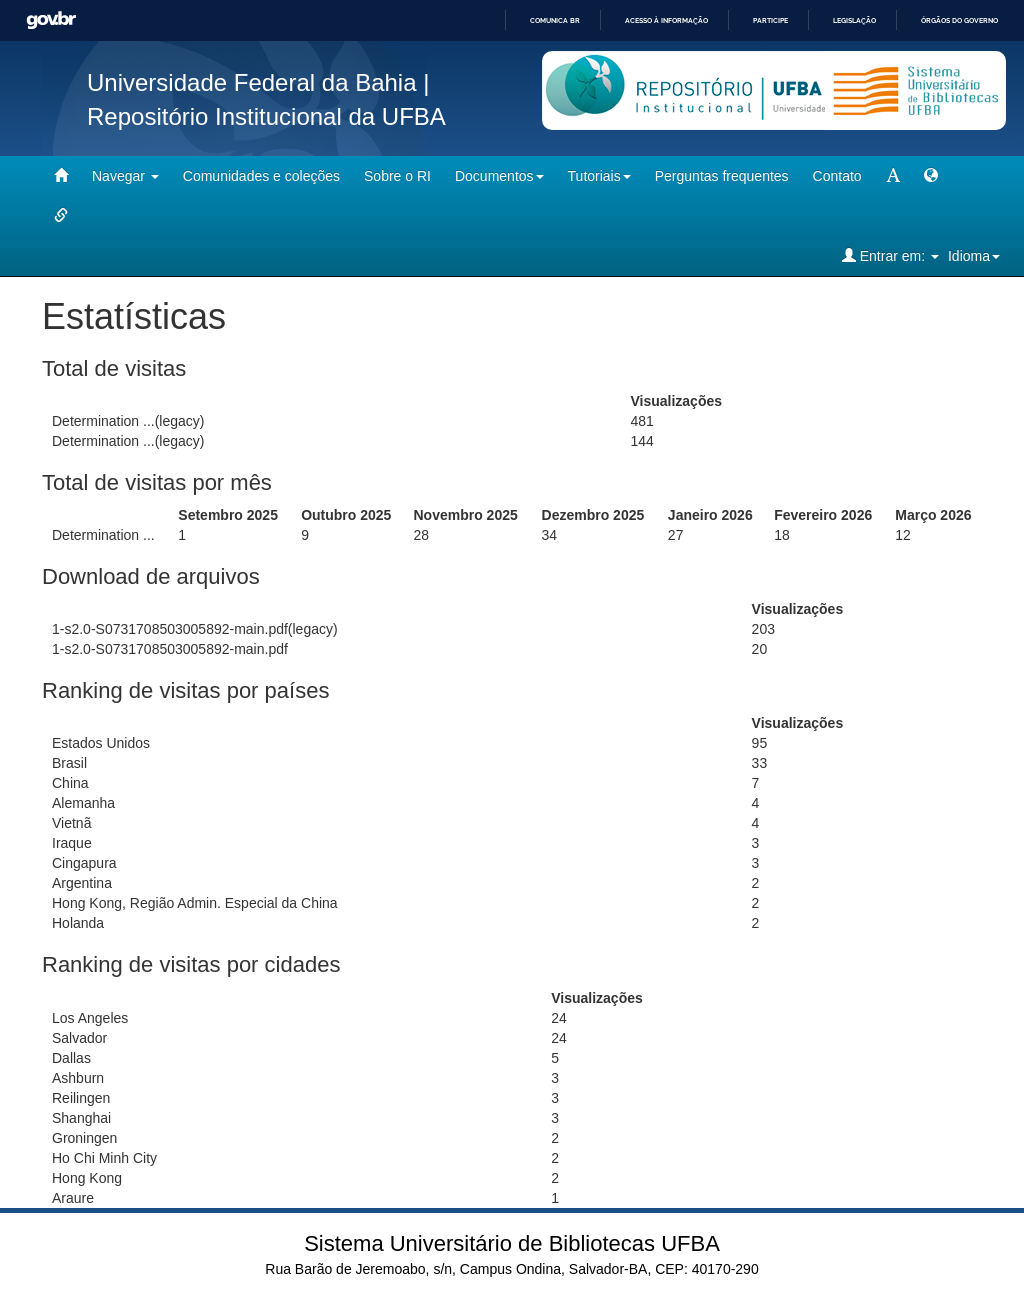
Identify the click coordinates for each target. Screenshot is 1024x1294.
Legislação (854, 20)
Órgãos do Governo (959, 20)
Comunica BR (555, 20)
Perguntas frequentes (722, 176)
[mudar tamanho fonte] (893, 176)
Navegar (125, 176)
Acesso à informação (666, 20)
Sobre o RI (397, 176)
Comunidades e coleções (261, 176)
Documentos (499, 176)
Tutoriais (599, 176)
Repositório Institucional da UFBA (266, 116)
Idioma (974, 256)
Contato (837, 176)
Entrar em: (890, 255)
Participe (770, 20)
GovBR (51, 20)
